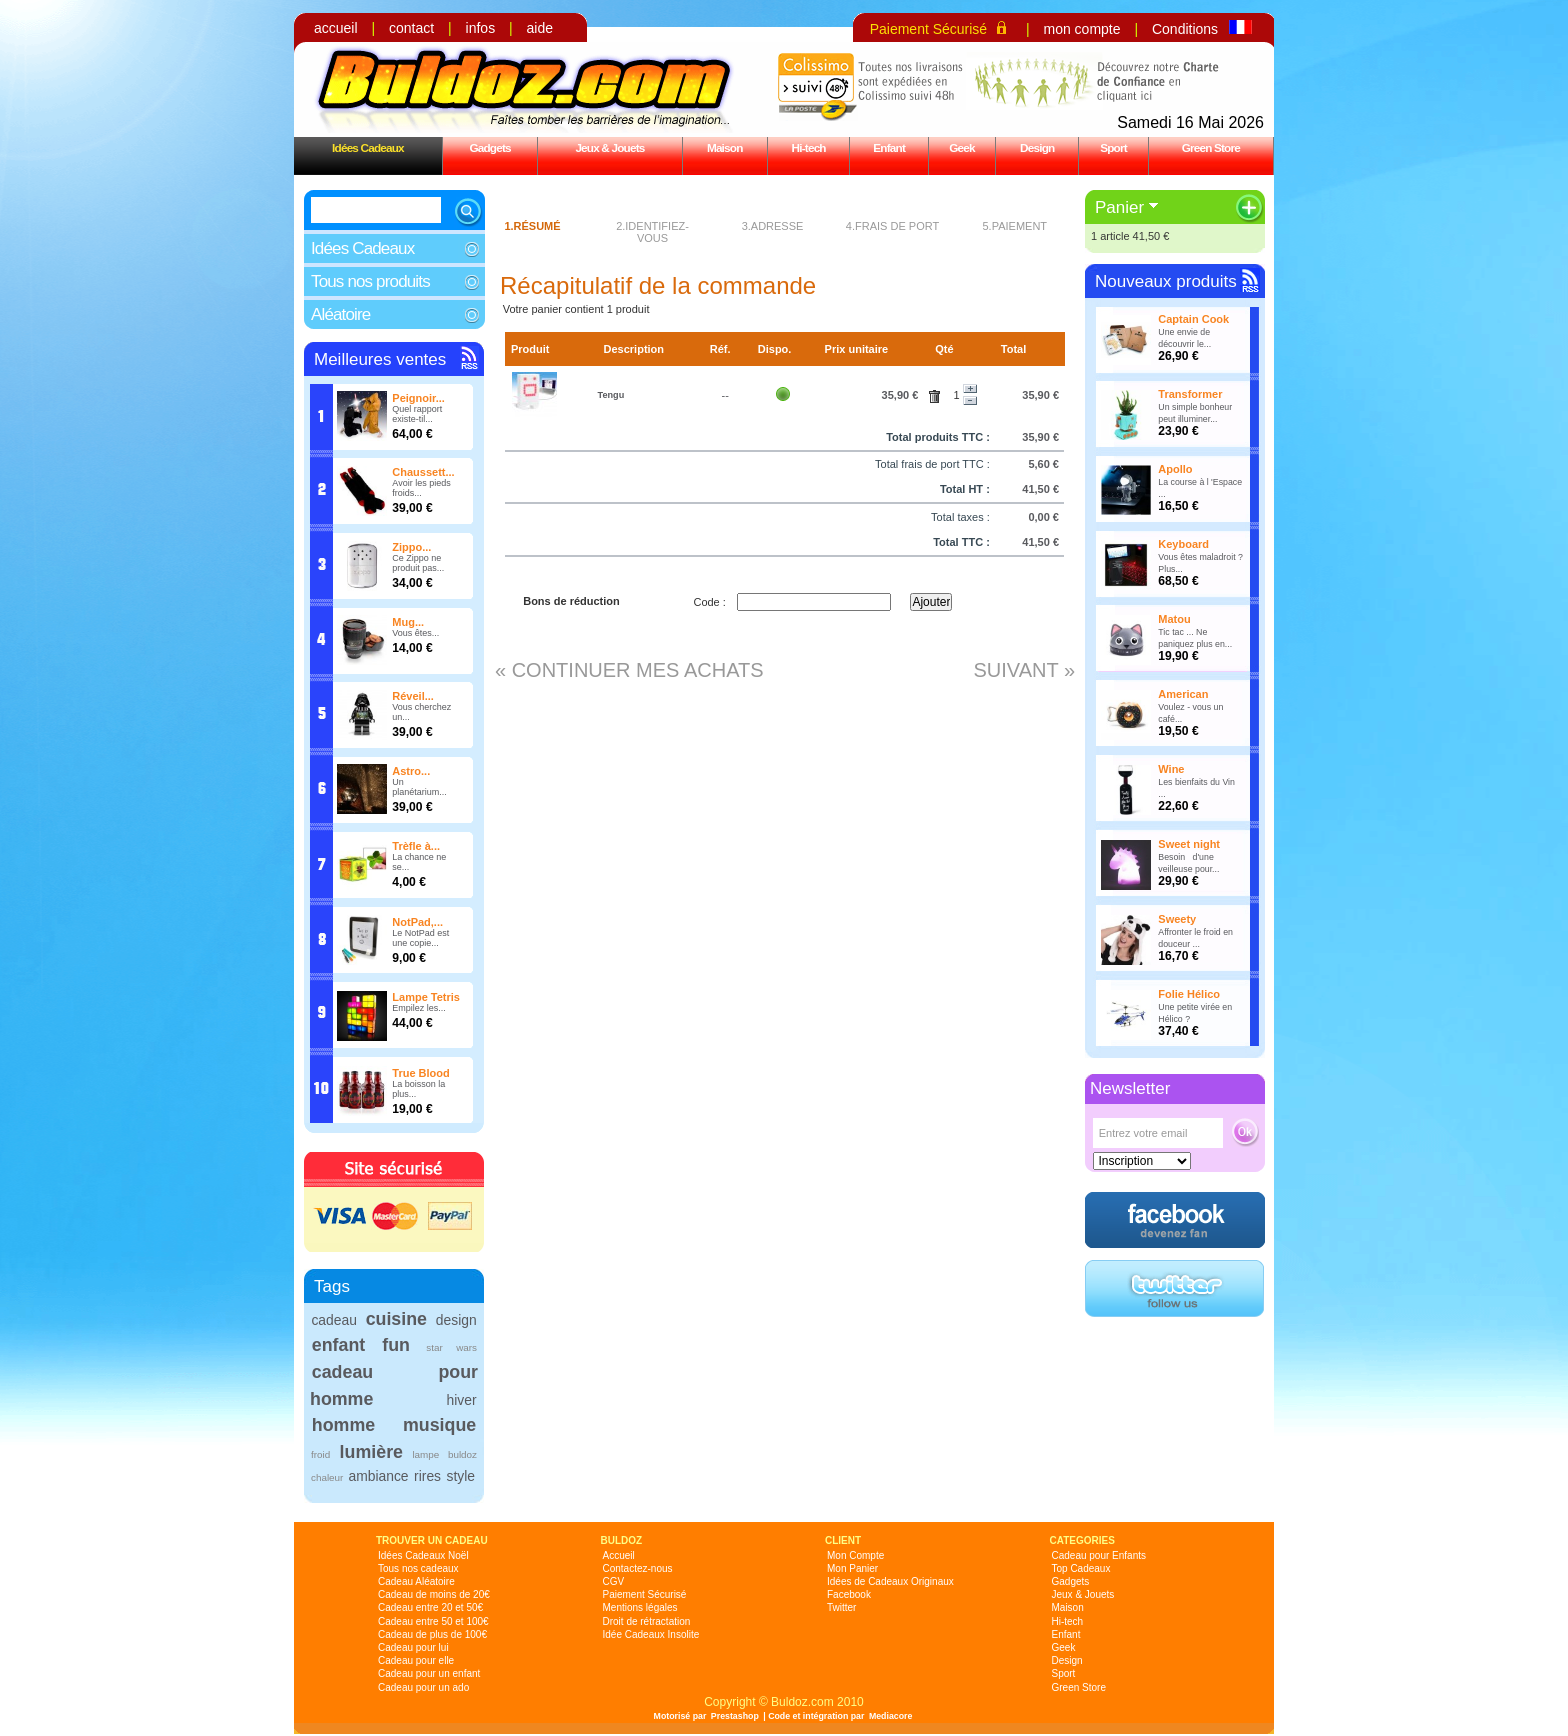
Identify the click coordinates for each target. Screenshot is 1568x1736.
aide (540, 28)
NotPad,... (417, 922)
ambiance (378, 1476)
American (1183, 694)
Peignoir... (418, 398)
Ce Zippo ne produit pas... (418, 563)
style (461, 1476)
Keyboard (1183, 544)
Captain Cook (1193, 319)
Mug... (408, 622)
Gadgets (489, 147)
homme (343, 1425)
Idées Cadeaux (368, 147)
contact (411, 28)
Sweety (1177, 919)
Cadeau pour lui (413, 1647)
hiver (462, 1400)
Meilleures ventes (380, 359)
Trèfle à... (416, 846)
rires (427, 1476)
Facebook (849, 1594)
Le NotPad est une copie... (420, 938)
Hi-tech (809, 147)
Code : (709, 602)
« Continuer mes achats (629, 670)
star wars (451, 1347)
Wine (1171, 769)
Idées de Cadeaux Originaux (890, 1581)
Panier (1119, 207)
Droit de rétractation (647, 1621)
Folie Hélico (1189, 994)
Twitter (841, 1607)
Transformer (1190, 394)
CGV (614, 1581)
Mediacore (891, 1716)
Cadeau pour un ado (423, 1687)
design (456, 1320)
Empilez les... (419, 1008)
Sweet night (1189, 844)
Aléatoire (340, 314)
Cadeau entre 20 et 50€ (430, 1607)
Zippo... (411, 547)
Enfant (889, 147)
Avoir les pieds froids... (421, 488)
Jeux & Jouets (609, 147)
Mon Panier (852, 1568)
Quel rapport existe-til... (417, 414)
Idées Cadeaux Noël (423, 1555)
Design (1037, 147)
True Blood (420, 1073)
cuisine (396, 1319)
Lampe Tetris (426, 997)
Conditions (1185, 29)
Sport (1113, 147)
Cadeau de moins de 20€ (434, 1594)
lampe (425, 1454)
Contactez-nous (638, 1568)
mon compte (1081, 29)
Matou (1174, 619)
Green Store (1211, 147)
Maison (725, 147)
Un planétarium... (419, 787)
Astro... (411, 771)
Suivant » (1024, 670)
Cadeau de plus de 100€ (432, 1634)
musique (439, 1425)
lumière (371, 1452)
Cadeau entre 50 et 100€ (433, 1621)
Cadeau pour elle (416, 1660)
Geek (962, 147)
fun (396, 1345)
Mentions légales (640, 1607)
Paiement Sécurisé (929, 29)
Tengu (611, 395)
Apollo (1175, 469)
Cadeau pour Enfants (1099, 1555)
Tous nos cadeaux (418, 1568)
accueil (336, 28)
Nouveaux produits (1166, 281)
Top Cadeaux (1081, 1568)
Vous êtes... (415, 633)
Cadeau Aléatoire (416, 1581)
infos (481, 28)
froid (320, 1454)
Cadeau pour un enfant (429, 1673)
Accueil (619, 1555)
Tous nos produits (370, 281)
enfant (338, 1345)
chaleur (327, 1477)
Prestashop (735, 1716)
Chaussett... (423, 472)
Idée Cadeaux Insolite (651, 1634)
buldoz (462, 1454)
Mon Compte (855, 1555)
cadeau (333, 1320)
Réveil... (413, 696)
